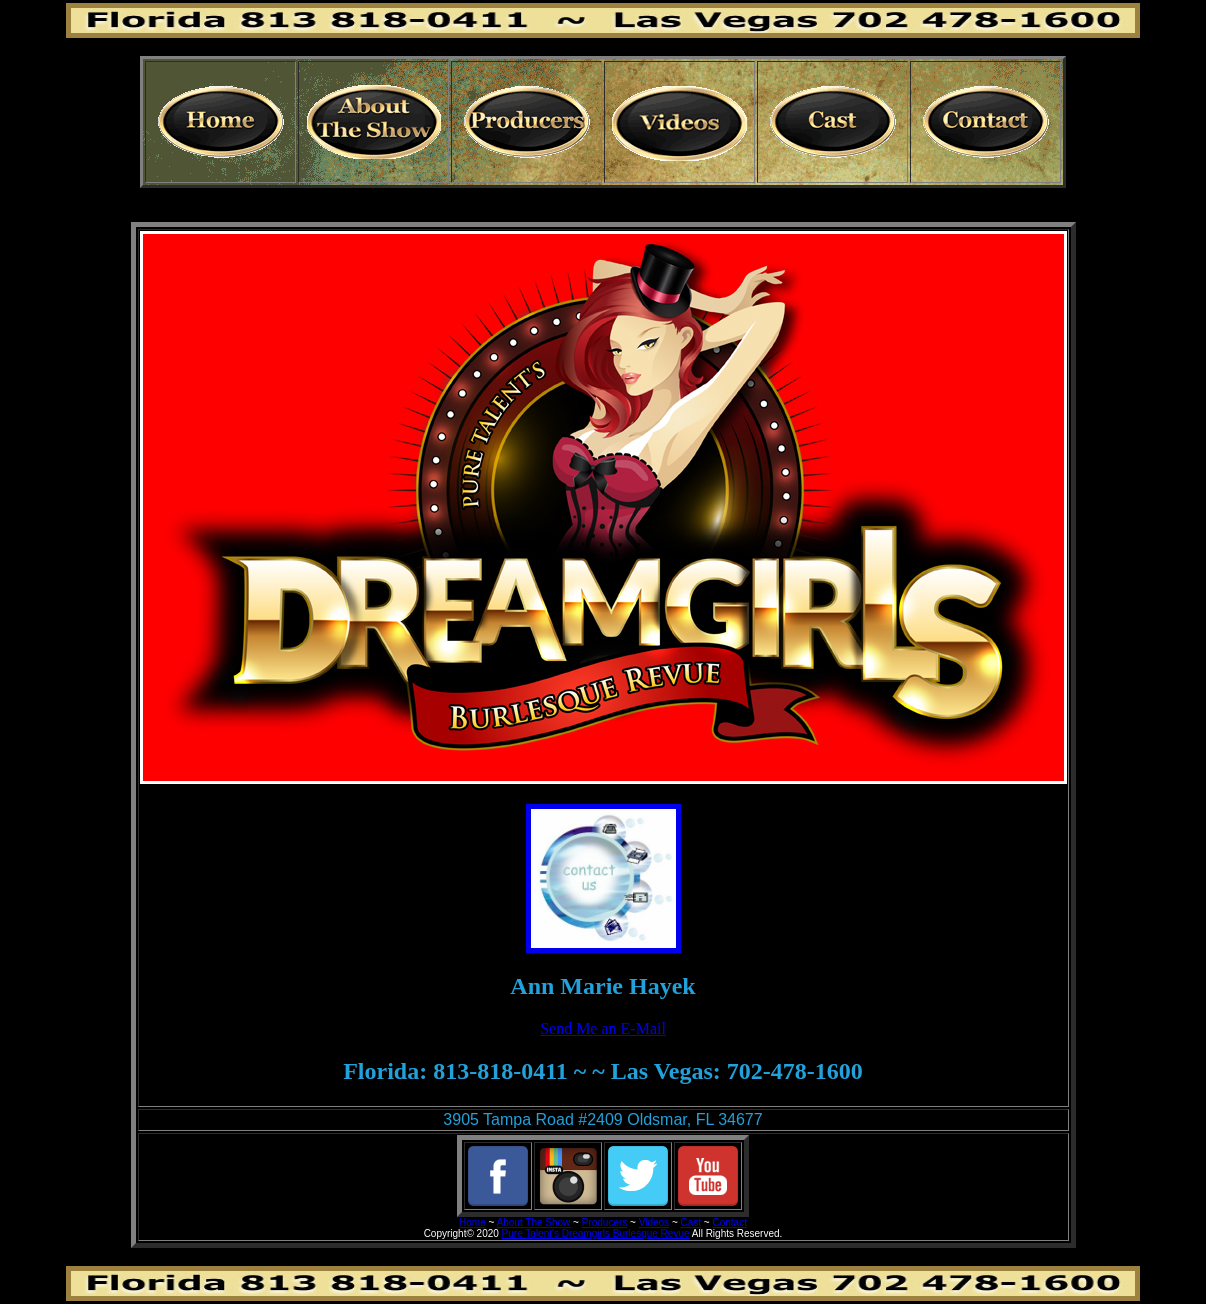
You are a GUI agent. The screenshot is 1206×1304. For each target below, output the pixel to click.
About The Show (534, 1222)
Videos (654, 1222)
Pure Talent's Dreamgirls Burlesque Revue (596, 1233)
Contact (730, 1222)
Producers (605, 1222)
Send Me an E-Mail (603, 1028)
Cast (691, 1222)
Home (472, 1222)
